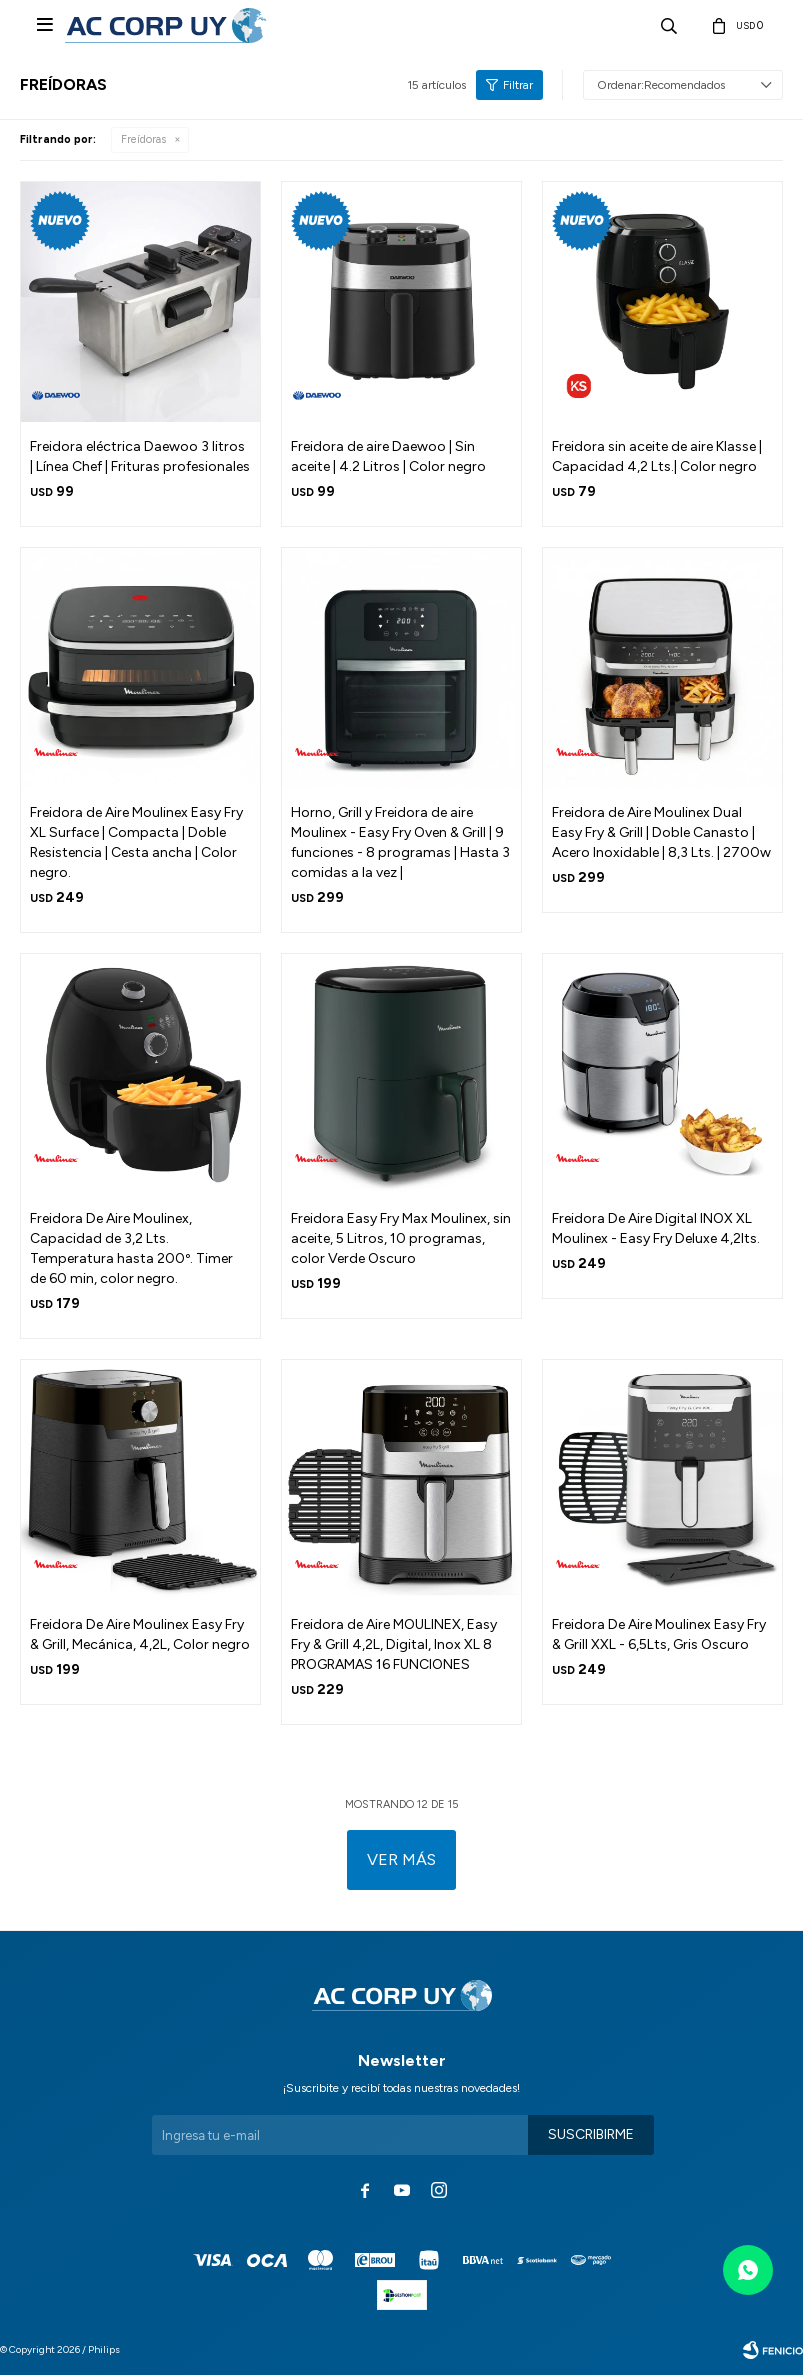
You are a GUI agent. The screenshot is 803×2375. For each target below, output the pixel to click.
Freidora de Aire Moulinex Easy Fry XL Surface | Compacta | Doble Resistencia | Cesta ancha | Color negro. (136, 842)
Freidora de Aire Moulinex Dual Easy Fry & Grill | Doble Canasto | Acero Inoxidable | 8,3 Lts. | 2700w (661, 832)
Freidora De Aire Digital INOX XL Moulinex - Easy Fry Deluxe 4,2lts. (656, 1228)
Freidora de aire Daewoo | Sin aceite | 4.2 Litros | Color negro (388, 456)
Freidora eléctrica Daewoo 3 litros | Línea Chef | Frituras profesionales (140, 456)
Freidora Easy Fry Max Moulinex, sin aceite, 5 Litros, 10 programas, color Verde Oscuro (401, 1238)
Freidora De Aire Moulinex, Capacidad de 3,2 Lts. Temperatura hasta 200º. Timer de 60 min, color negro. (131, 1248)
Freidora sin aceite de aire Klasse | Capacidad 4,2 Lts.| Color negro (657, 456)
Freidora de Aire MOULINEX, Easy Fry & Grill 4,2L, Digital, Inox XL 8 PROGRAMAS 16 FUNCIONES (394, 1644)
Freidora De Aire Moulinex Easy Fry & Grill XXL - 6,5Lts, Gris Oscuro (659, 1634)
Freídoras (143, 139)
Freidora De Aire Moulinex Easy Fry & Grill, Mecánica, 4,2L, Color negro (140, 1634)
